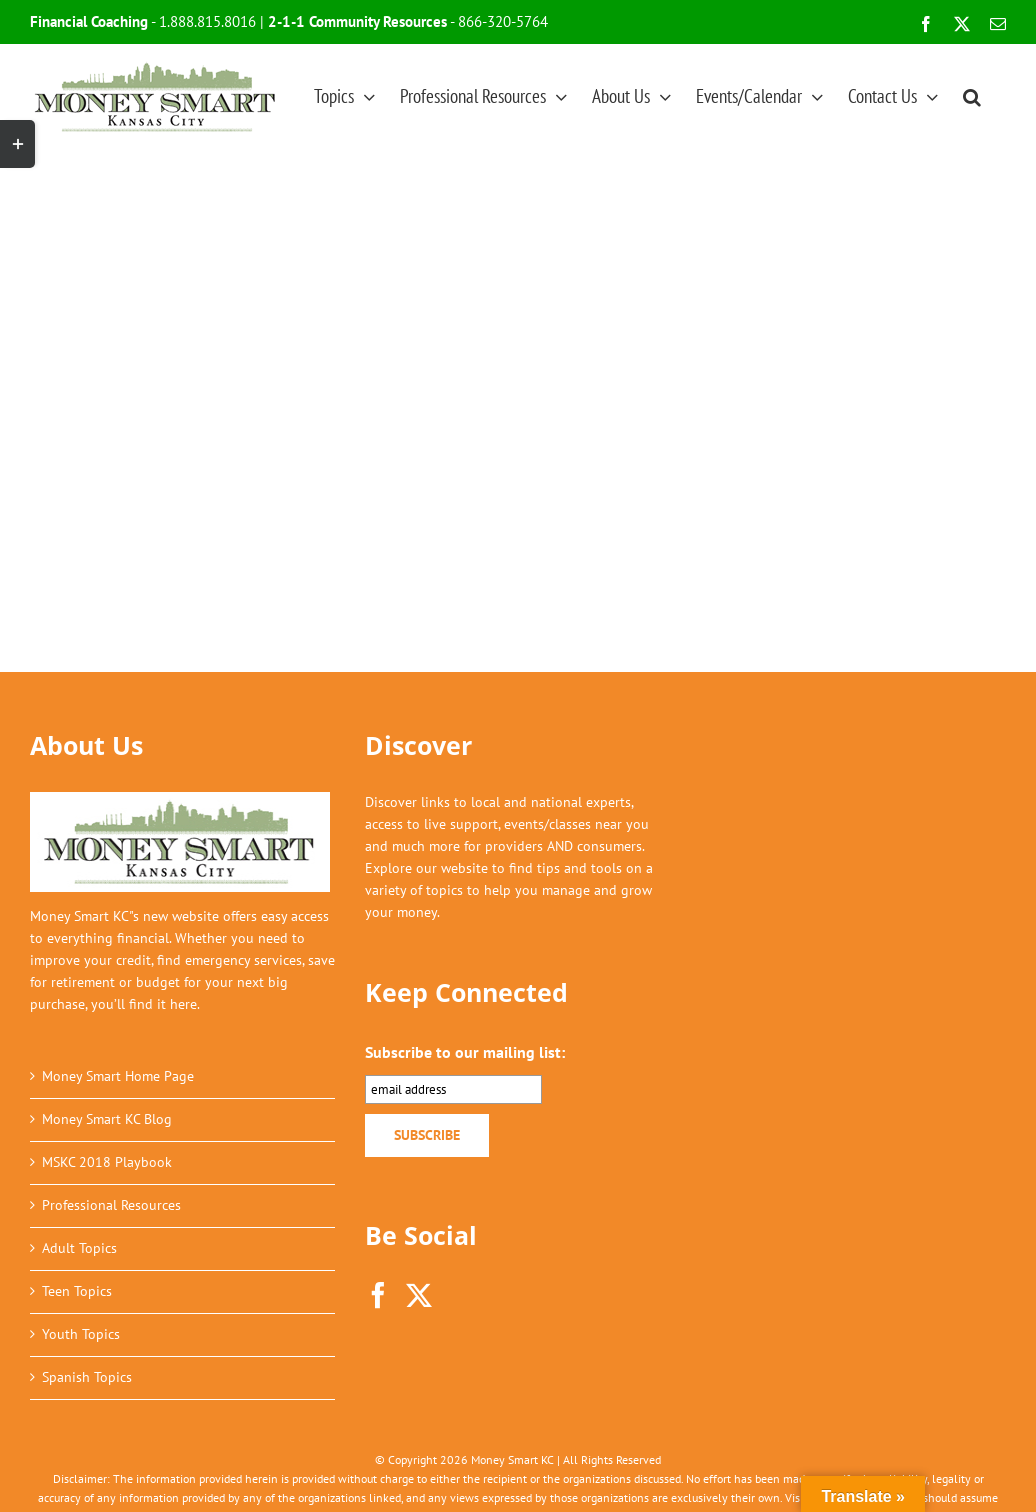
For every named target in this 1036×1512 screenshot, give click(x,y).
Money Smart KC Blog (107, 1119)
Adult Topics (79, 1248)
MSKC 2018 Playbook (107, 1162)
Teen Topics (77, 1291)
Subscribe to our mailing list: (465, 1052)
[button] (972, 96)
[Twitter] (419, 1295)
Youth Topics (81, 1334)
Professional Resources (111, 1205)
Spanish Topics (87, 1377)
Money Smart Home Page (118, 1076)
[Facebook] (378, 1295)
